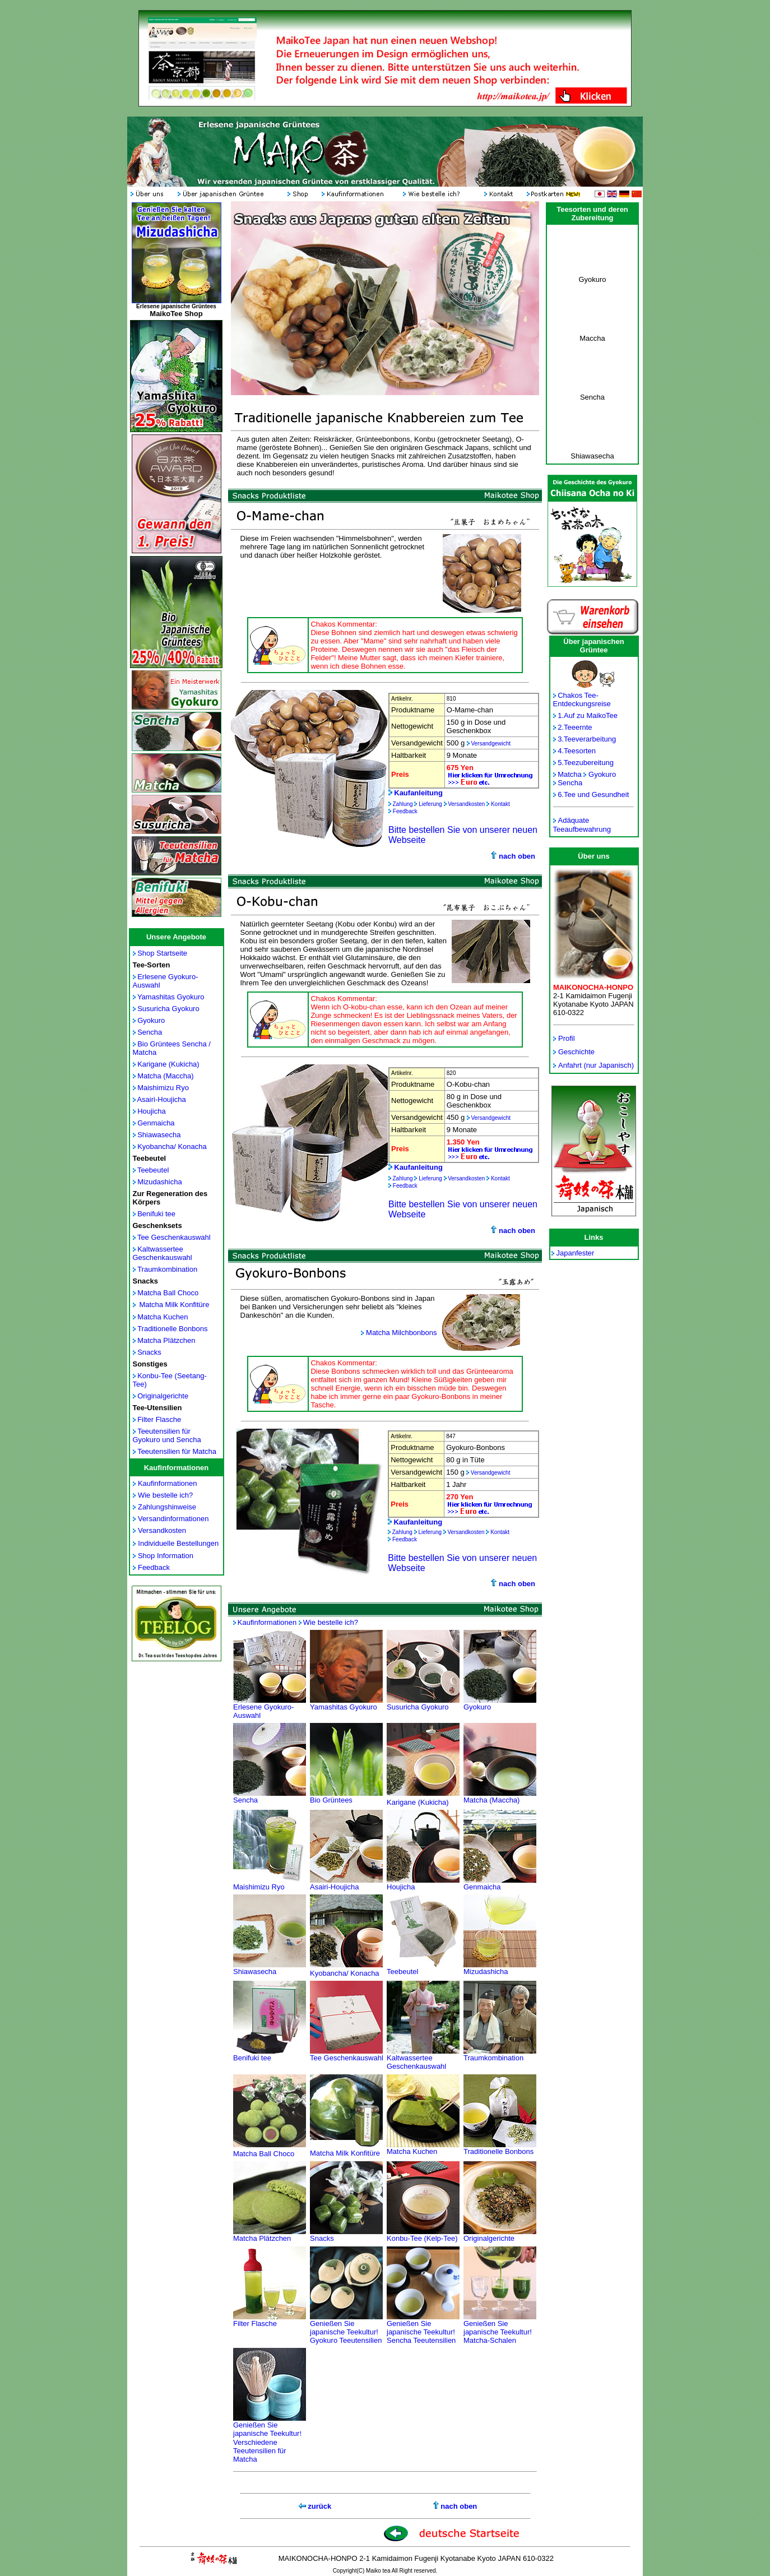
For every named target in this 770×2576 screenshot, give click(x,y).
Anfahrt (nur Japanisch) (596, 1065)
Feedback (154, 1567)
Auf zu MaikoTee (591, 715)
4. (561, 751)
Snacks (149, 1352)
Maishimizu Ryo (163, 1087)
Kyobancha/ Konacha (172, 1146)
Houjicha (151, 1111)
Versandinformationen (173, 1518)
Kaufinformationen (167, 1483)
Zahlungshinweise (167, 1507)
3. (561, 739)
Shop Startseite (162, 953)
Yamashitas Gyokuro (171, 997)
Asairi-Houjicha (161, 1099)
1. (561, 715)
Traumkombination (167, 1269)
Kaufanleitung (418, 793)
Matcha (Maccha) (165, 1076)
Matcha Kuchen (162, 1317)
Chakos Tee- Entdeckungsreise (582, 699)
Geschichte (576, 1052)
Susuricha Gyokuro (168, 1008)
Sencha (149, 1032)
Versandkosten (162, 1530)
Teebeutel (153, 1170)
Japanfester (575, 1253)
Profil (566, 1038)
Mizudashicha (159, 1182)
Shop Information (165, 1555)
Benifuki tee (156, 1214)
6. (561, 794)
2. (561, 727)
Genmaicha (155, 1123)
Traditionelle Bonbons (172, 1328)
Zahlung (403, 804)
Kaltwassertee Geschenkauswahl (162, 1253)
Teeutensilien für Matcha (176, 1451)
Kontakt (500, 804)
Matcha (570, 774)
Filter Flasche (159, 1419)
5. (561, 762)
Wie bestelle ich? (165, 1495)
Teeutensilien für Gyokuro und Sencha (167, 1435)
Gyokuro (151, 1020)
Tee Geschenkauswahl (174, 1237)
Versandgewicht (491, 743)
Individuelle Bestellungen (178, 1543)
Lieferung (430, 804)
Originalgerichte (162, 1396)
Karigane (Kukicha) (168, 1064)
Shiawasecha (158, 1135)
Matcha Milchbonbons (401, 1332)
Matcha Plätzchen (166, 1340)
